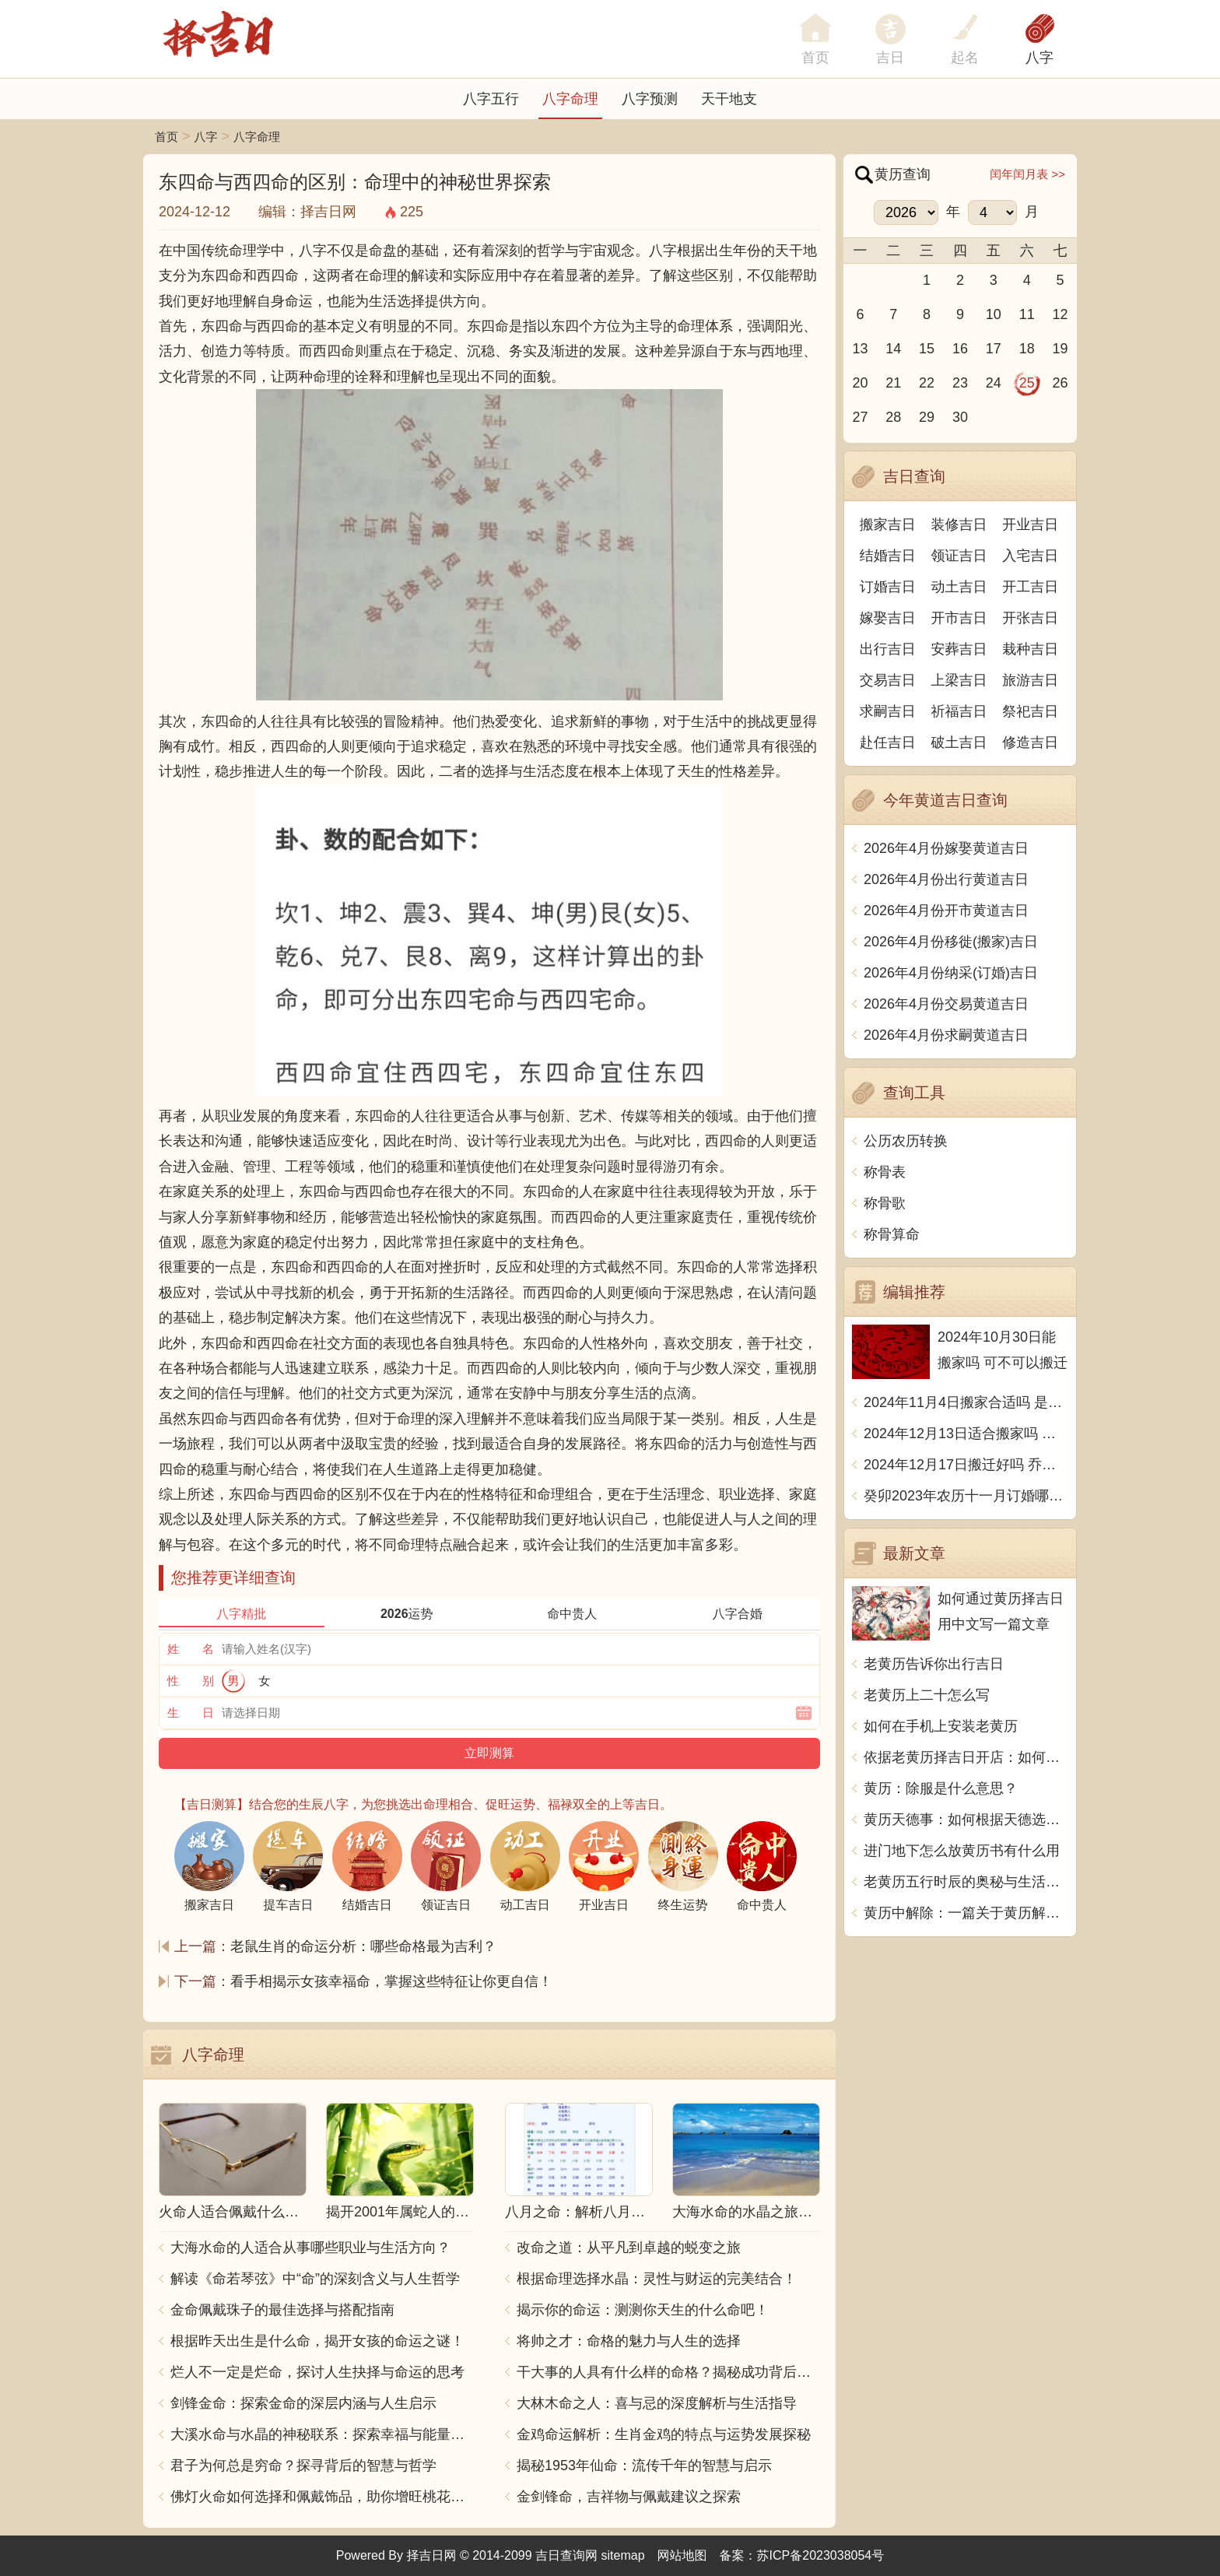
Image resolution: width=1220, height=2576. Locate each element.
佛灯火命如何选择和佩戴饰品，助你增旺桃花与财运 (322, 2496)
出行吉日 (888, 649)
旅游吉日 (1030, 680)
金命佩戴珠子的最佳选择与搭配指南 (282, 2310)
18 (1027, 348)
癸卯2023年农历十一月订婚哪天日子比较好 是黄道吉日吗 (966, 1496)
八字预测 (650, 99)
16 (960, 348)
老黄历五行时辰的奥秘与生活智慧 (966, 1882)
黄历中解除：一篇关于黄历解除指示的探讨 (966, 1913)
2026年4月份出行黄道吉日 (946, 879)
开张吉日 (1030, 618)
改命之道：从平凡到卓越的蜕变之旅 (629, 2247)
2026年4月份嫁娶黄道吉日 (946, 848)
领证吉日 (959, 555)
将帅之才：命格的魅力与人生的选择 (629, 2341)
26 (1060, 383)
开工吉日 (1030, 587)
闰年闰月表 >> (1027, 174)
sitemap (623, 2555)
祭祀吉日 (1030, 711)
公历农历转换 (906, 1141)
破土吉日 (959, 742)
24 (993, 383)
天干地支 (729, 99)
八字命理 (570, 99)
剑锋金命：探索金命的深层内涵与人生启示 (303, 2403)
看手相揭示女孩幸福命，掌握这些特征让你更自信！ (391, 1981)
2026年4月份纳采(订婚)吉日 (951, 973)
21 (893, 383)
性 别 (190, 1680)
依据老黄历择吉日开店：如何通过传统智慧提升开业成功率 (966, 1757)
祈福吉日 (959, 711)
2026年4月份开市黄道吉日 (946, 910)
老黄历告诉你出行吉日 (934, 1664)
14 (893, 348)
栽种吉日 (1030, 649)
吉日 (890, 57)
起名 (965, 57)
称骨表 (885, 1172)
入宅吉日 (1030, 555)
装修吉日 (959, 524)
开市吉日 (959, 618)
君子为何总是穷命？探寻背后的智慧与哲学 (303, 2465)
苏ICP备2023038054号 (821, 2555)
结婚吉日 (888, 555)
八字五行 (491, 99)
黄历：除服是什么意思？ (941, 1788)
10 (993, 314)
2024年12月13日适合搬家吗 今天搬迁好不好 (966, 1433)
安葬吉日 (959, 649)
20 (860, 383)
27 (860, 417)
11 (1027, 314)
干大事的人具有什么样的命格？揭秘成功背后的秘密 (668, 2372)
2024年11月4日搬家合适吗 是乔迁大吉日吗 (966, 1402)
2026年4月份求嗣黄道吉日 (946, 1035)
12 (1060, 314)
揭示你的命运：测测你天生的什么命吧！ (643, 2310)
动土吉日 (959, 587)
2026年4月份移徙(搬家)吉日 (951, 941)
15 (926, 348)
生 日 (190, 1712)
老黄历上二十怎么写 (927, 1695)
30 (960, 417)
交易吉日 (888, 680)
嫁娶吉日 (888, 618)
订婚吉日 (888, 587)
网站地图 (682, 2555)
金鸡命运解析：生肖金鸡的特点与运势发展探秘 (664, 2434)
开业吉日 (1030, 524)
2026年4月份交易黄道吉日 (946, 1004)
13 (860, 348)
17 (993, 348)
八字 (1039, 57)
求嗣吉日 (888, 711)
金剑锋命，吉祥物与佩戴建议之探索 (629, 2496)
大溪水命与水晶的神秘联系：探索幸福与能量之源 (322, 2434)
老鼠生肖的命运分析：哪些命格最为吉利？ (363, 1946)
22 (926, 383)
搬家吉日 (888, 524)
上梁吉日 (959, 680)
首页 (166, 136)
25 (1027, 383)
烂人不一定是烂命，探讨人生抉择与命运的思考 (317, 2372)
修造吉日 (1030, 742)
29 (926, 417)
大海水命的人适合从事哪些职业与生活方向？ (310, 2247)
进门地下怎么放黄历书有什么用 (962, 1850)
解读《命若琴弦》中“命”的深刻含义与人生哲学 (315, 2278)
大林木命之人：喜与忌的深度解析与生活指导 (657, 2403)
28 (893, 417)
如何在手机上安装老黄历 (941, 1726)
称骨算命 (892, 1234)
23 (960, 383)
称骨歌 (885, 1203)
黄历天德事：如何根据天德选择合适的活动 (966, 1819)
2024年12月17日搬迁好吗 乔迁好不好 (966, 1464)
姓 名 (190, 1648)
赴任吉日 (888, 742)
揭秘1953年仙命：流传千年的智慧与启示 (644, 2465)
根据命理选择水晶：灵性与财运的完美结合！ (657, 2278)
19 (1060, 348)
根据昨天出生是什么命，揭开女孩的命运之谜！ (317, 2341)
